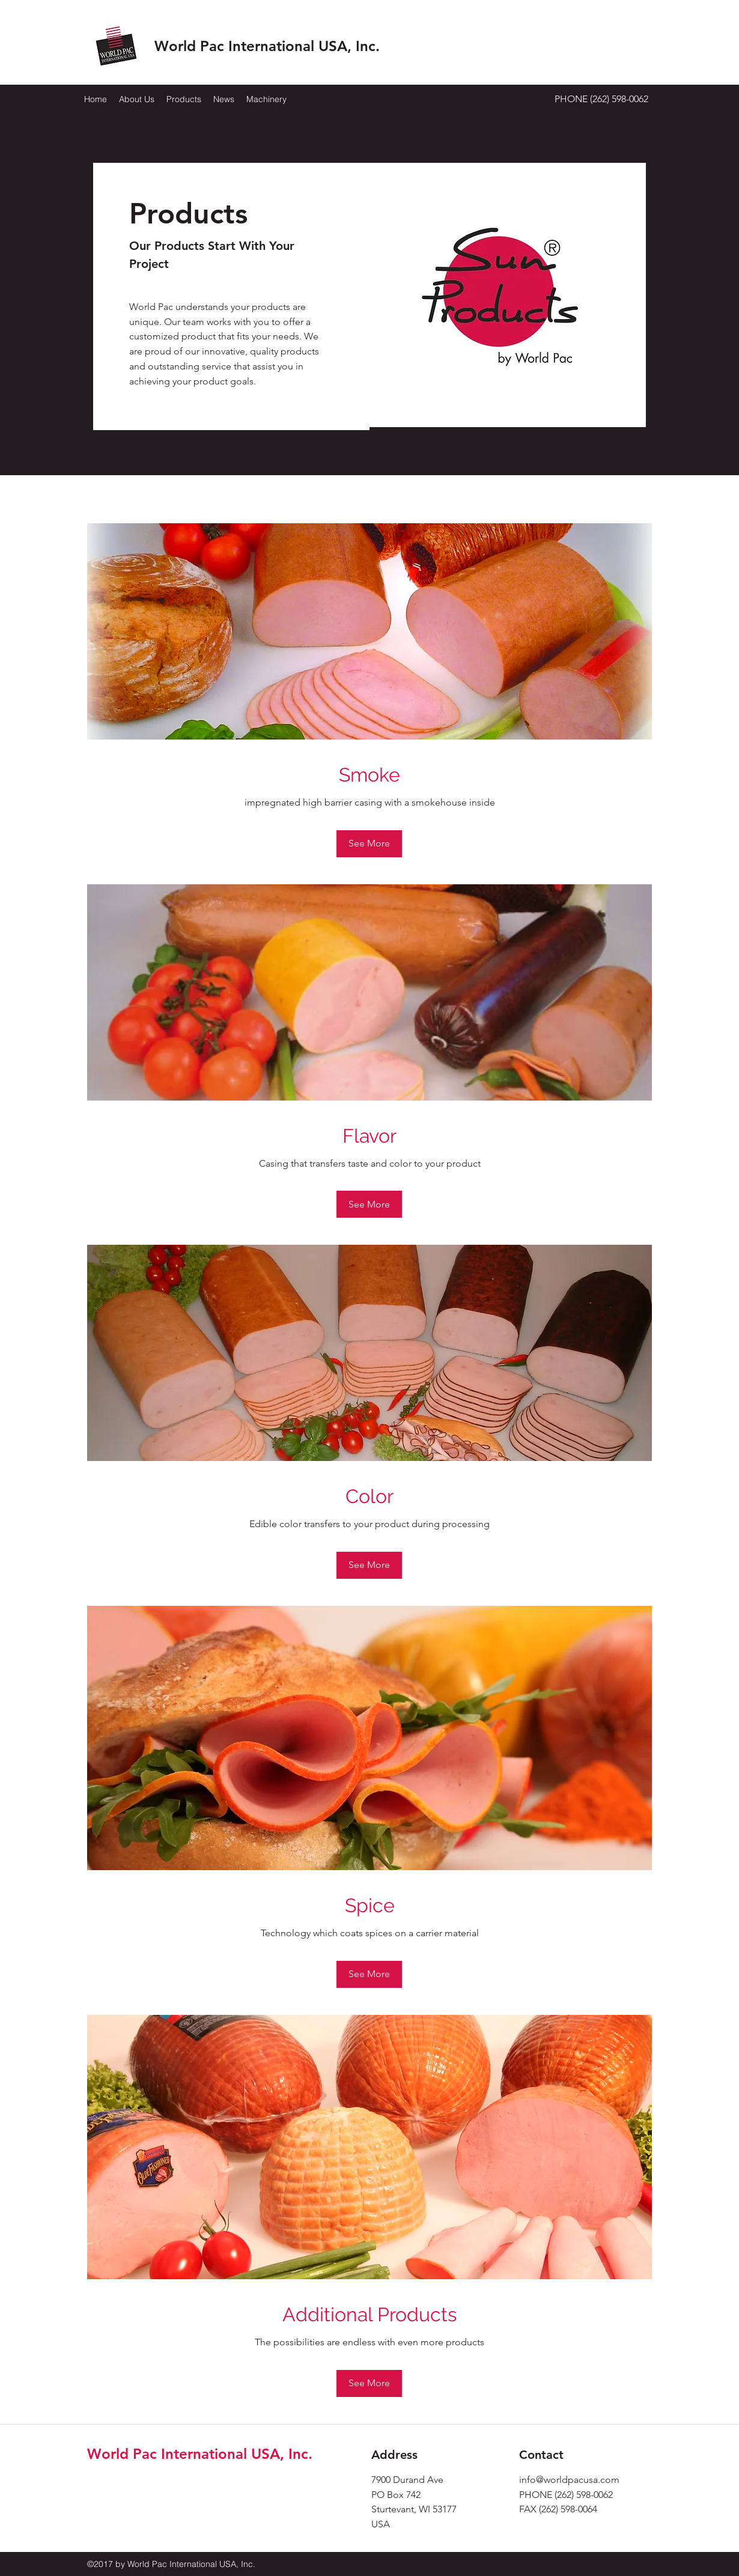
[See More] (369, 843)
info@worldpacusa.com (569, 2479)
